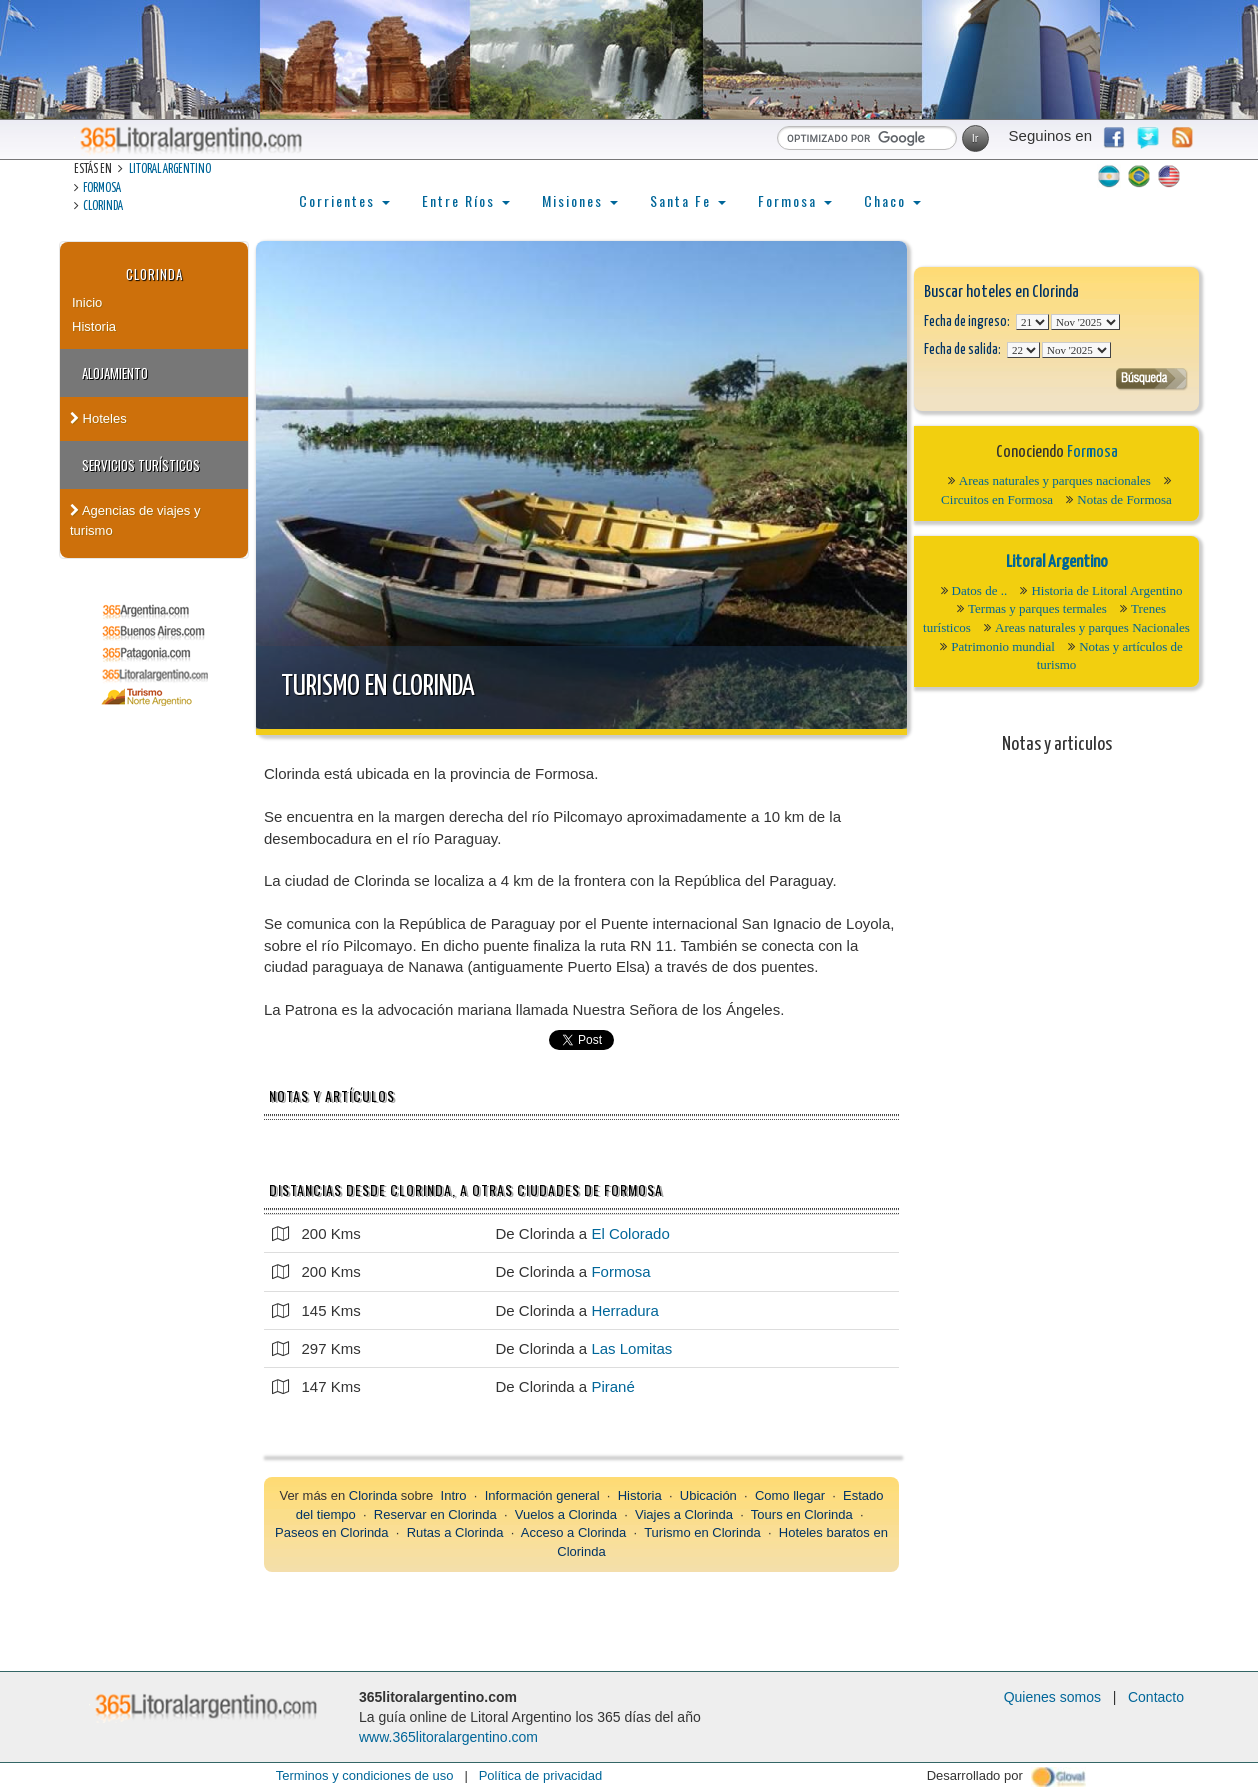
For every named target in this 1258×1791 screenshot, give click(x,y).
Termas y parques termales (1037, 608)
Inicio (87, 302)
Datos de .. (980, 590)
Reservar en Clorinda (435, 1514)
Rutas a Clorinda (455, 1532)
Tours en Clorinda (802, 1514)
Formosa (102, 188)
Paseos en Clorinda (331, 1532)
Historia (94, 326)
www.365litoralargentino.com (448, 1737)
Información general (542, 1495)
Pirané (612, 1386)
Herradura (625, 1310)
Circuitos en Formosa (997, 499)
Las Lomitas (631, 1348)
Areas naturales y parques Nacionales (1092, 627)
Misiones (580, 200)
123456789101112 (1085, 322)
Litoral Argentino (170, 169)
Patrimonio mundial (1003, 646)
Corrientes (344, 200)
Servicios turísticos (141, 465)
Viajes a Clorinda (684, 1514)
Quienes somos (1052, 1697)
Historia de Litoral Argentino (1106, 590)
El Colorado (630, 1233)
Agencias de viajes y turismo (135, 520)
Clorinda (103, 206)
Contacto (1156, 1697)
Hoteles (98, 418)
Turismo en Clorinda (378, 687)
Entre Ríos (466, 200)
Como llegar (790, 1495)
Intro (454, 1495)
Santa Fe (688, 200)
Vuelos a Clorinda (566, 1514)
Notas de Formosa (1124, 499)
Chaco (892, 200)
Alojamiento (115, 373)
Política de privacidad (541, 1775)
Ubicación (708, 1495)
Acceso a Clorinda (574, 1532)
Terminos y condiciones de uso (365, 1775)
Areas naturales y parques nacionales (1055, 480)
